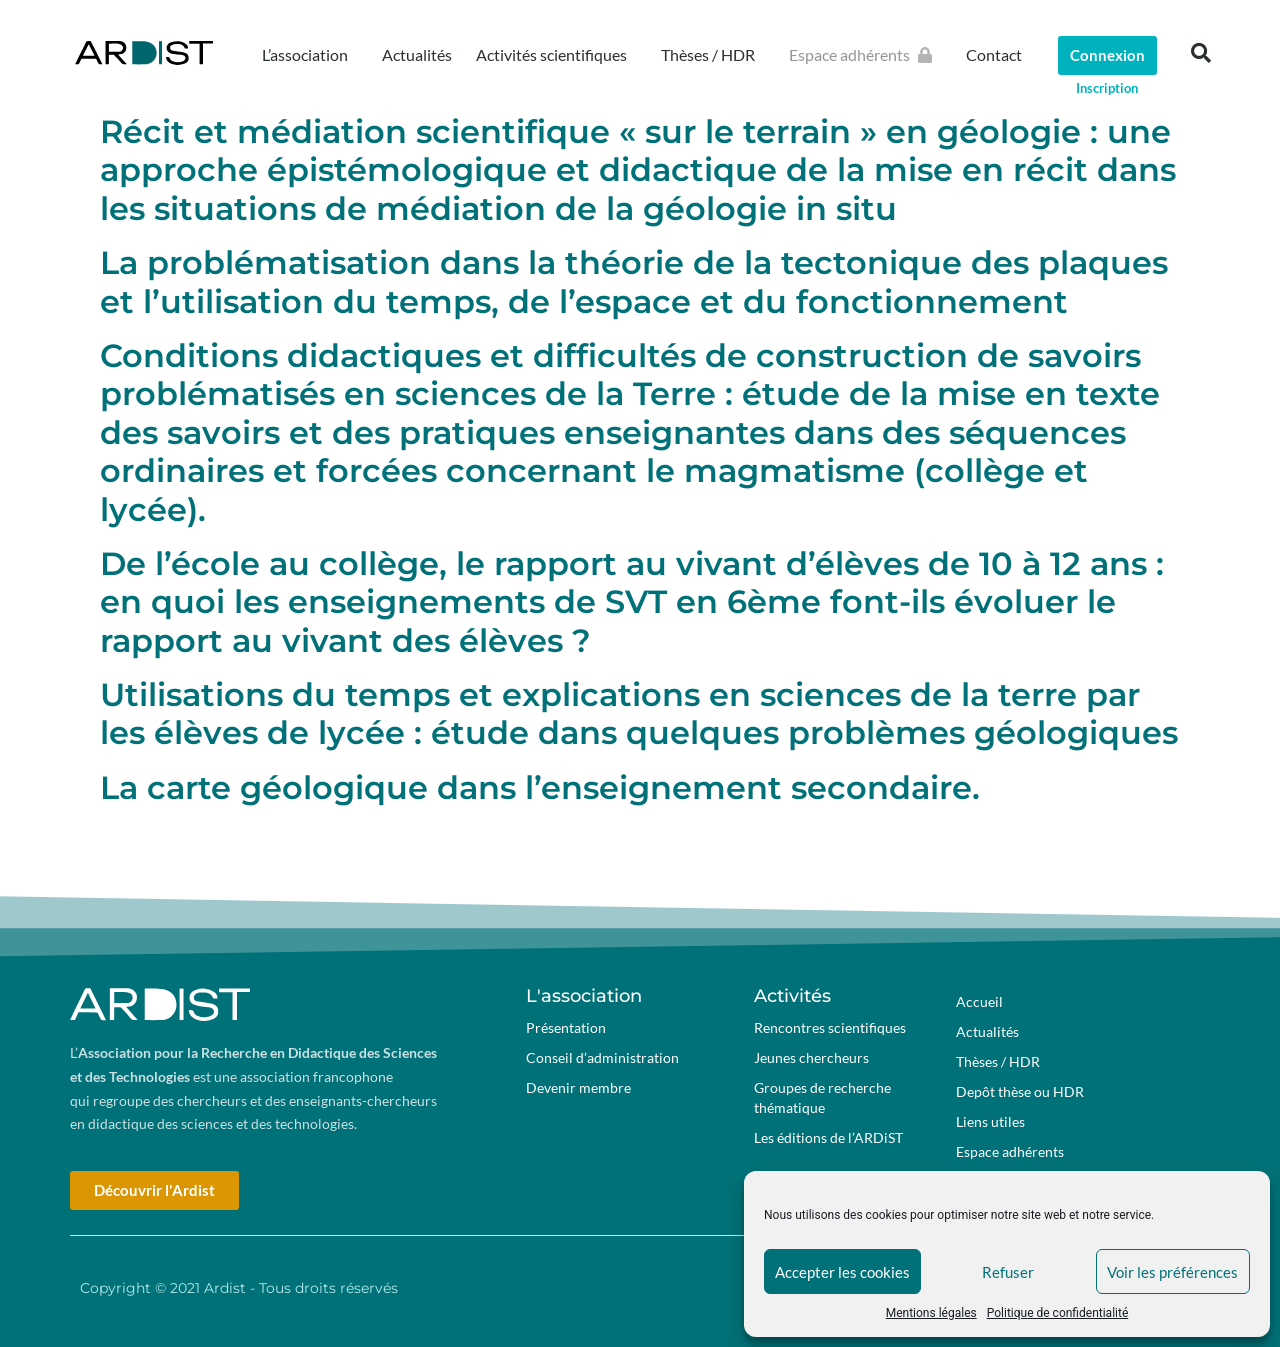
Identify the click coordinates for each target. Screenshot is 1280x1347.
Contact (994, 54)
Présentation (566, 1027)
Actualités (417, 54)
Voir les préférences (1172, 1272)
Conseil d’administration (602, 1057)
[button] (1201, 53)
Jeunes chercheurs (811, 1057)
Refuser (1008, 1272)
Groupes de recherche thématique (822, 1097)
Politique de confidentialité (1058, 1313)
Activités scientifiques (556, 55)
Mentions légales (931, 1313)
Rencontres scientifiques (830, 1027)
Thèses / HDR (713, 55)
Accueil (979, 1001)
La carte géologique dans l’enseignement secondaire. (540, 787)
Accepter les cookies (842, 1272)
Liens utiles (990, 1121)
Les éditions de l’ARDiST (828, 1137)
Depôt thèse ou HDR (1020, 1091)
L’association (310, 55)
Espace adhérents (865, 55)
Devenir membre (578, 1087)
